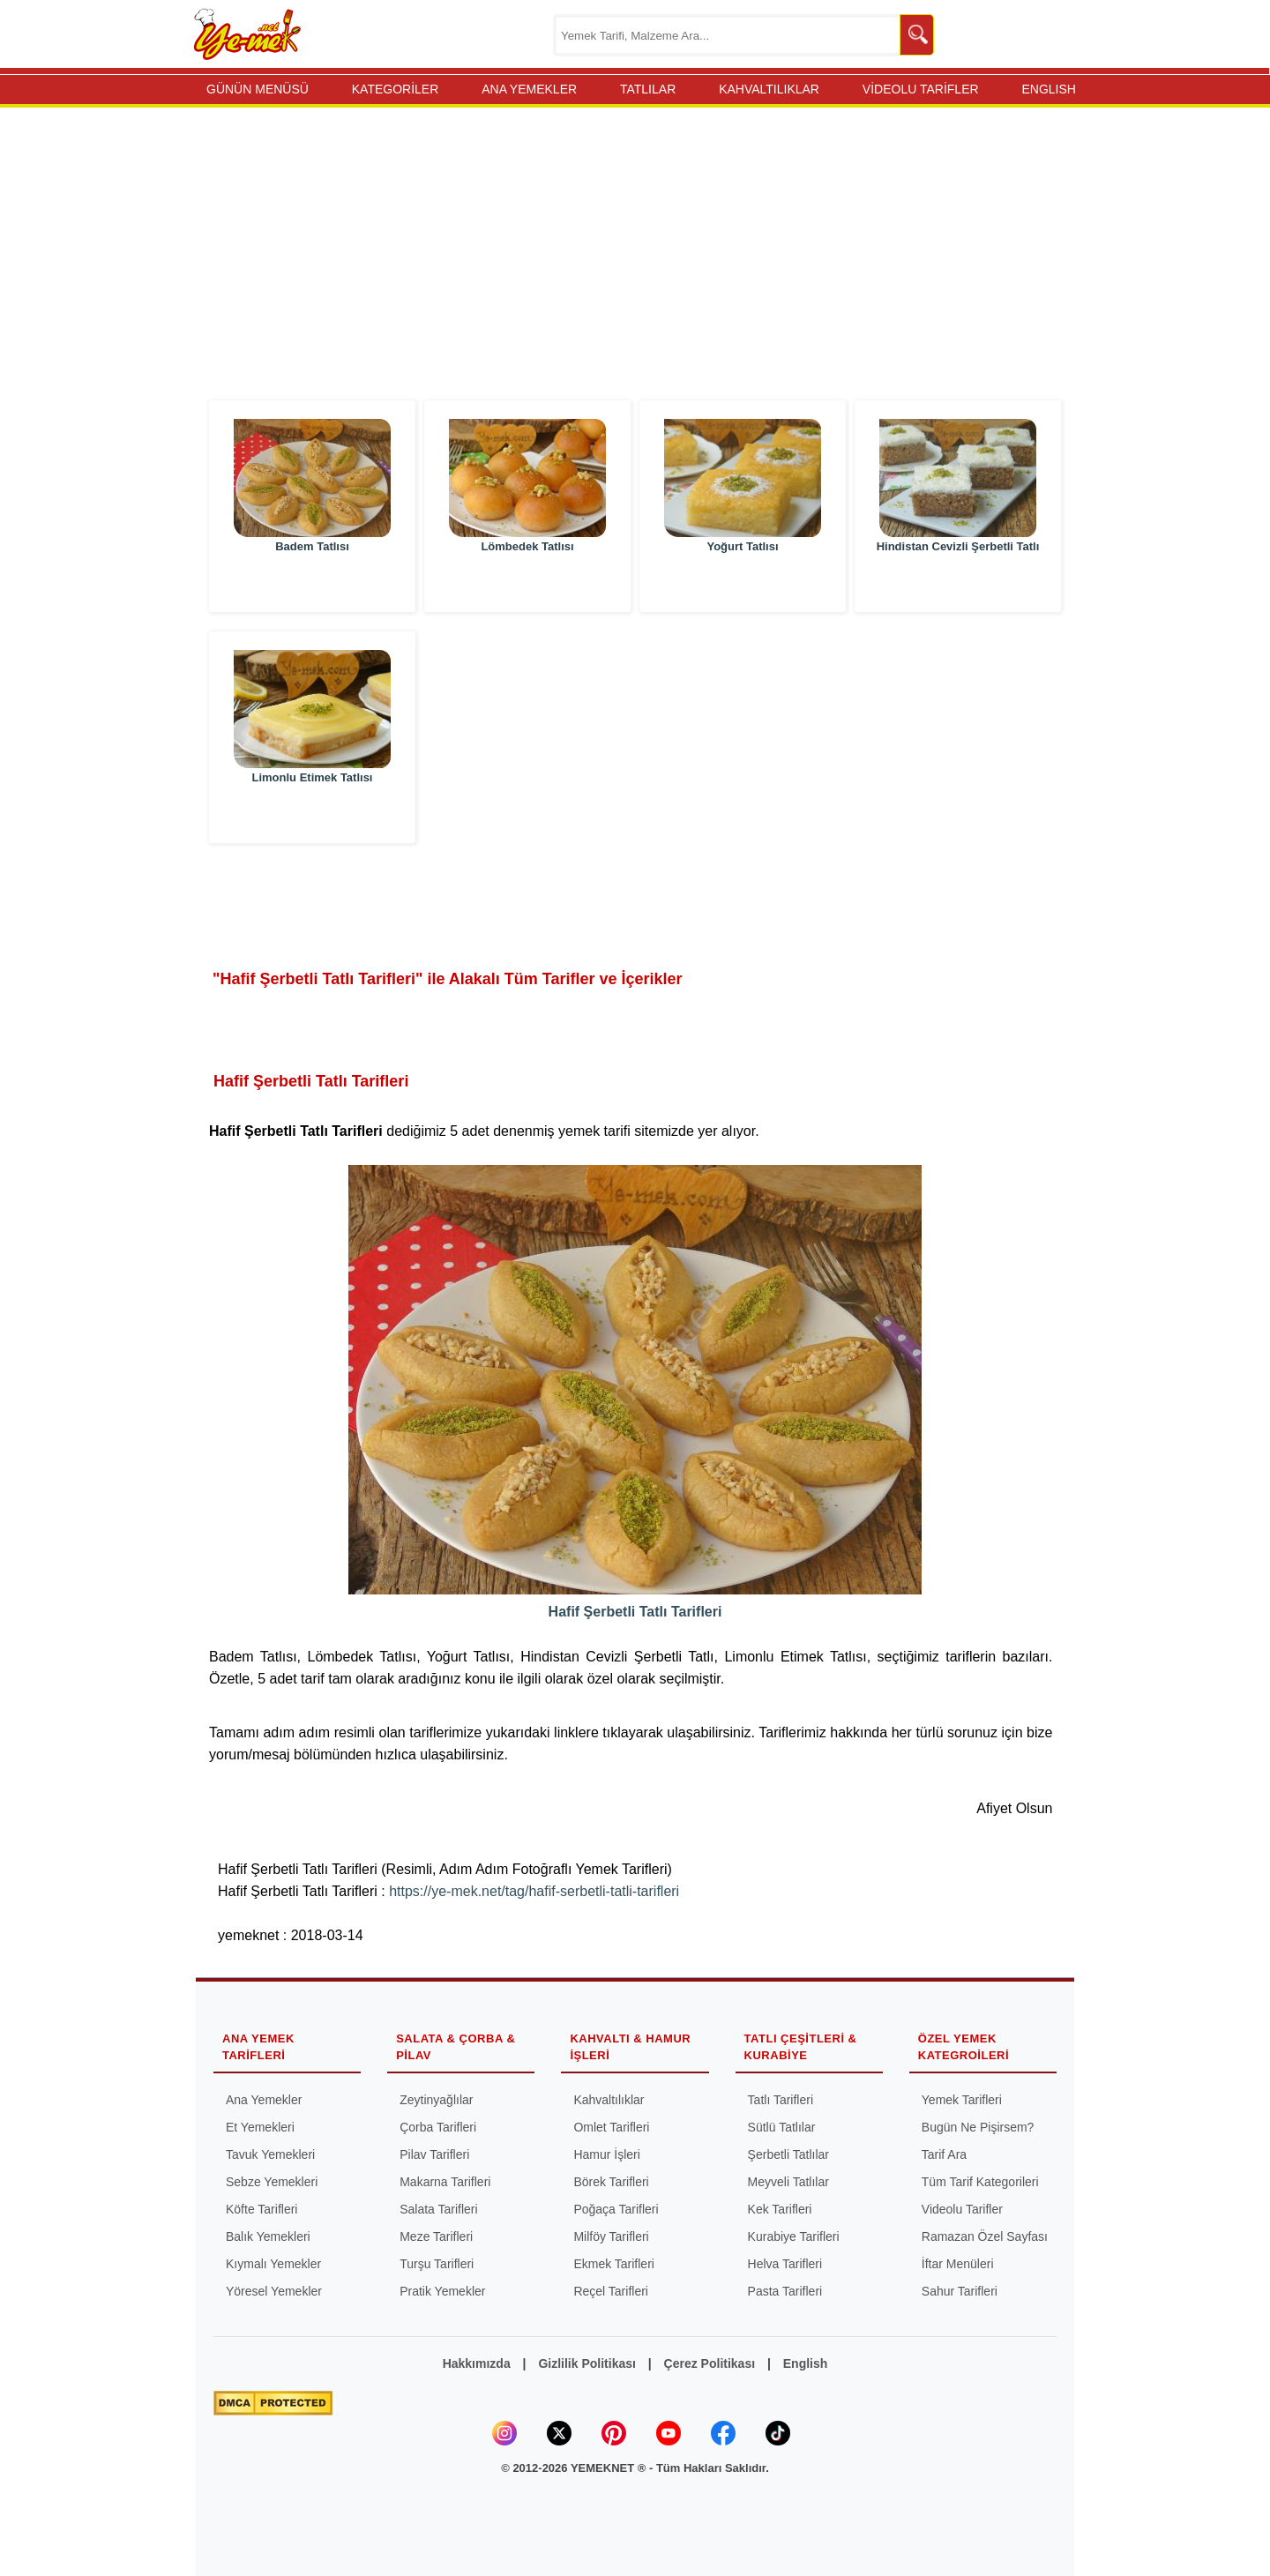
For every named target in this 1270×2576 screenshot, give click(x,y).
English (805, 2363)
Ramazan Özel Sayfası (985, 2236)
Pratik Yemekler (442, 2291)
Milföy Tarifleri (610, 2236)
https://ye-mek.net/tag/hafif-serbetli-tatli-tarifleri (534, 1891)
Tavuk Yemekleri (270, 2154)
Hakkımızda (477, 2363)
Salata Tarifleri (438, 2209)
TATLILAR (648, 89)
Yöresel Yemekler (274, 2291)
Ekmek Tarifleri (613, 2264)
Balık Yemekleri (268, 2236)
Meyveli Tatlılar (788, 2182)
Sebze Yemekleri (272, 2182)
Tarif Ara (944, 2154)
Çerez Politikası (710, 2363)
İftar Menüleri (958, 2264)
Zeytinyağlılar (436, 2100)
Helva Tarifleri (785, 2264)
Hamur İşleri (606, 2154)
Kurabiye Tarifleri (794, 2236)
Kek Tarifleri (780, 2209)
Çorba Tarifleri (438, 2127)
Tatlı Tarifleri (780, 2100)
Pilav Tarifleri (434, 2154)
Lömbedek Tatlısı (527, 581)
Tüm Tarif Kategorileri (980, 2182)
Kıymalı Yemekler (273, 2264)
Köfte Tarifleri (261, 2209)
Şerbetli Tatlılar (788, 2154)
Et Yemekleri (260, 2127)
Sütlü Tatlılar (782, 2127)
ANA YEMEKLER (529, 89)
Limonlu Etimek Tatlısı (311, 812)
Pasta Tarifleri (785, 2291)
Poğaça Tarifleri (615, 2209)
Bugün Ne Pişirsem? (978, 2127)
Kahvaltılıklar (608, 2100)
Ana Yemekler (264, 2100)
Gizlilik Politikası (586, 2363)
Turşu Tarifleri (437, 2264)
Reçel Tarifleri (610, 2291)
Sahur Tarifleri (959, 2291)
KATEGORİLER (395, 89)
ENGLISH (1048, 89)
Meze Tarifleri (436, 2236)
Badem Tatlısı (312, 581)
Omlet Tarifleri (611, 2127)
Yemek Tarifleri (962, 2100)
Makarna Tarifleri (445, 2182)
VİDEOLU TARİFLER (921, 89)
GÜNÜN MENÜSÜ (257, 89)
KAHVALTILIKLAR (769, 89)
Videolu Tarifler (962, 2209)
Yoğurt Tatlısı (742, 581)
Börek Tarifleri (610, 2182)
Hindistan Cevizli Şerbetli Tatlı (958, 581)
